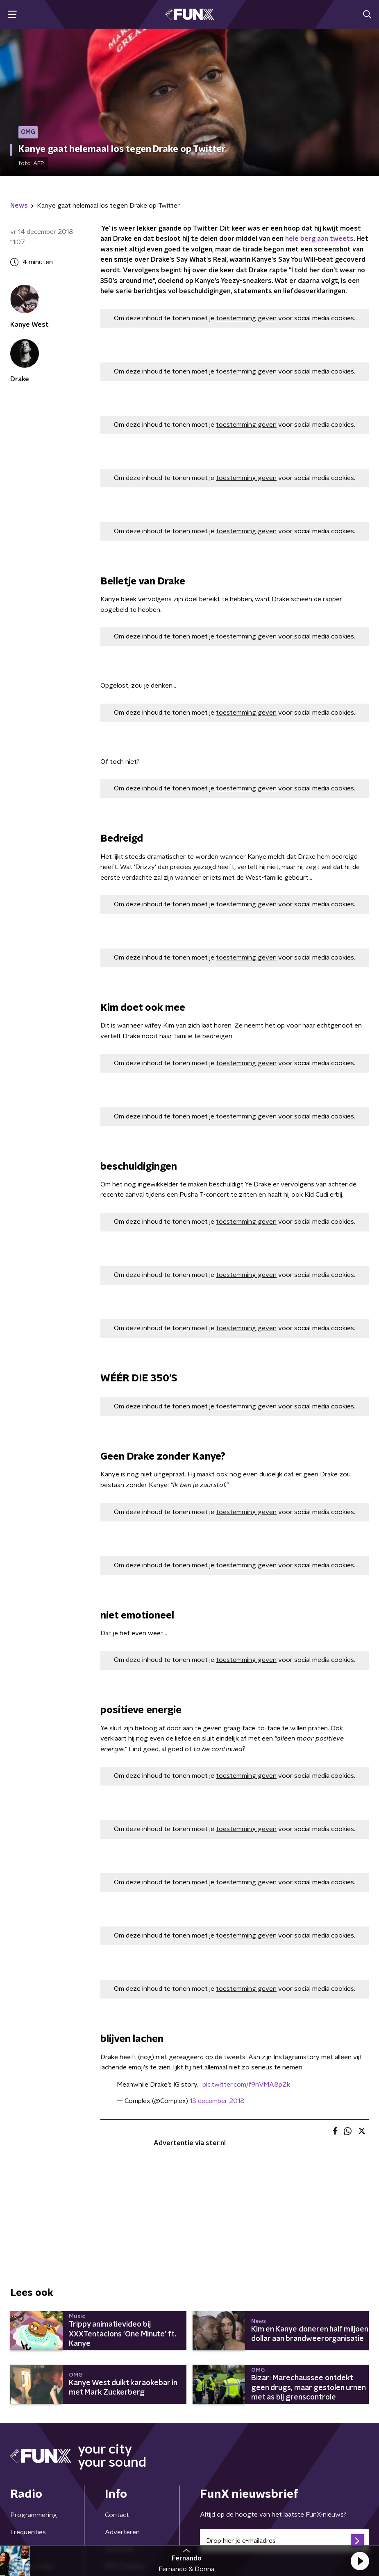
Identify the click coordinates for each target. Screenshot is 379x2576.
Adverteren (122, 2532)
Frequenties (28, 2532)
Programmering (33, 2515)
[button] (360, 2561)
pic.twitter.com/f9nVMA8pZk (246, 2084)
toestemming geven (246, 318)
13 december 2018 (217, 2101)
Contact (117, 2515)
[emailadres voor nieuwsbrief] (284, 2540)
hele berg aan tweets (319, 238)
